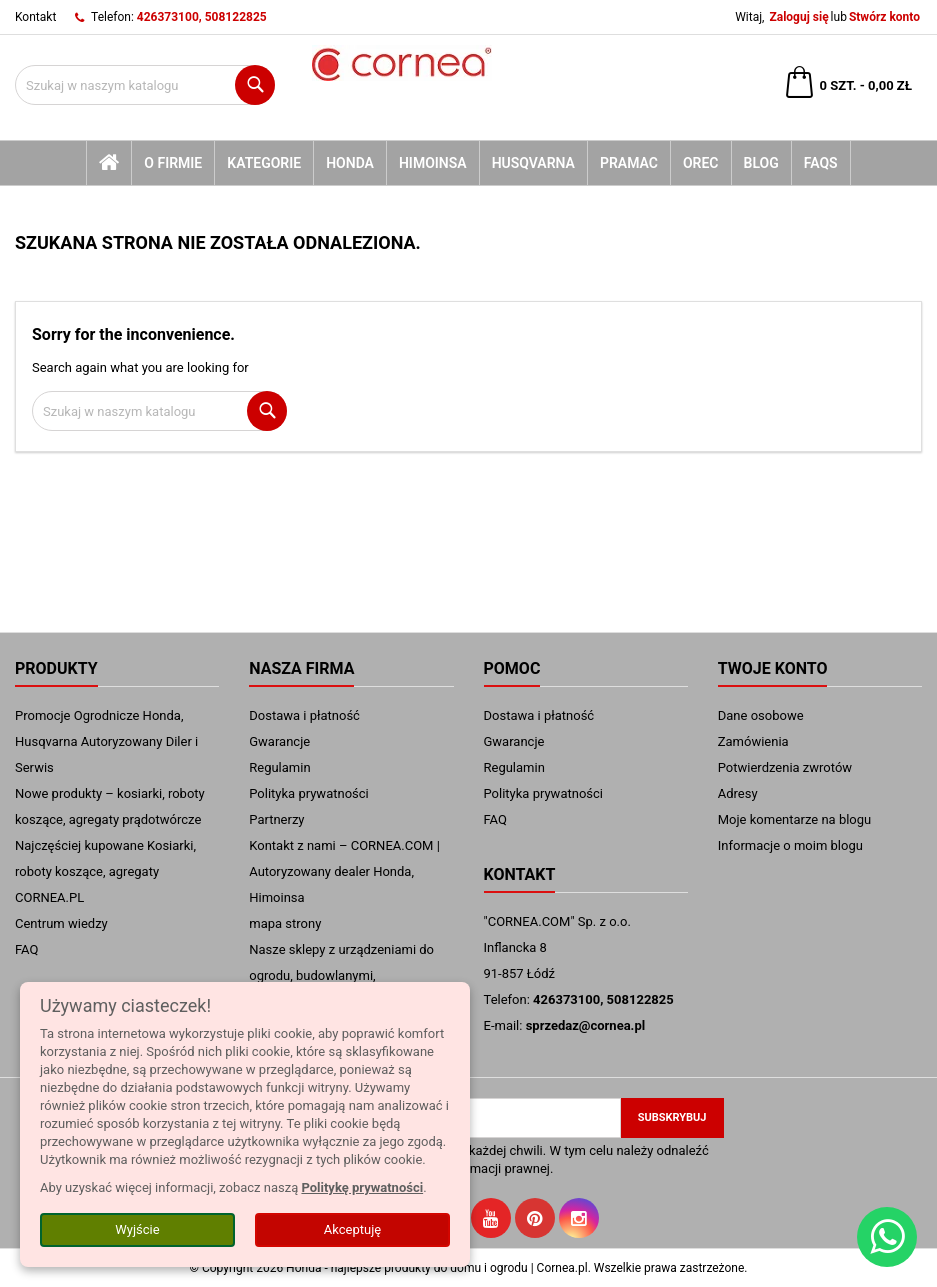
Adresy (738, 793)
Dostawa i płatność (304, 715)
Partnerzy (276, 819)
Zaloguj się (798, 17)
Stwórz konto (884, 17)
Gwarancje (279, 741)
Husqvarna (533, 163)
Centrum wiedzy (61, 923)
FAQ (26, 949)
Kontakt (35, 17)
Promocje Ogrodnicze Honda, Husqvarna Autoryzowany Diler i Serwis (106, 741)
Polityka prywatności (308, 793)
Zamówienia (753, 741)
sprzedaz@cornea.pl (586, 1025)
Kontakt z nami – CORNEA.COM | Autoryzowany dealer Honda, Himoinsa (344, 871)
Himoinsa (433, 163)
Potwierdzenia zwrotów (785, 767)
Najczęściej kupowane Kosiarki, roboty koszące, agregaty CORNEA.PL (105, 871)
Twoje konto (773, 668)
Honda (350, 163)
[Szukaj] (145, 85)
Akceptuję (352, 1229)
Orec (701, 163)
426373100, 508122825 (202, 17)
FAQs (821, 163)
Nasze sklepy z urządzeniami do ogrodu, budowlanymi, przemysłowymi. (341, 975)
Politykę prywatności (362, 1187)
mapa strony (285, 923)
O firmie (173, 163)
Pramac (629, 163)
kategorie (264, 163)
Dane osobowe (761, 715)
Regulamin (279, 767)
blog (761, 163)
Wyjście (137, 1229)
